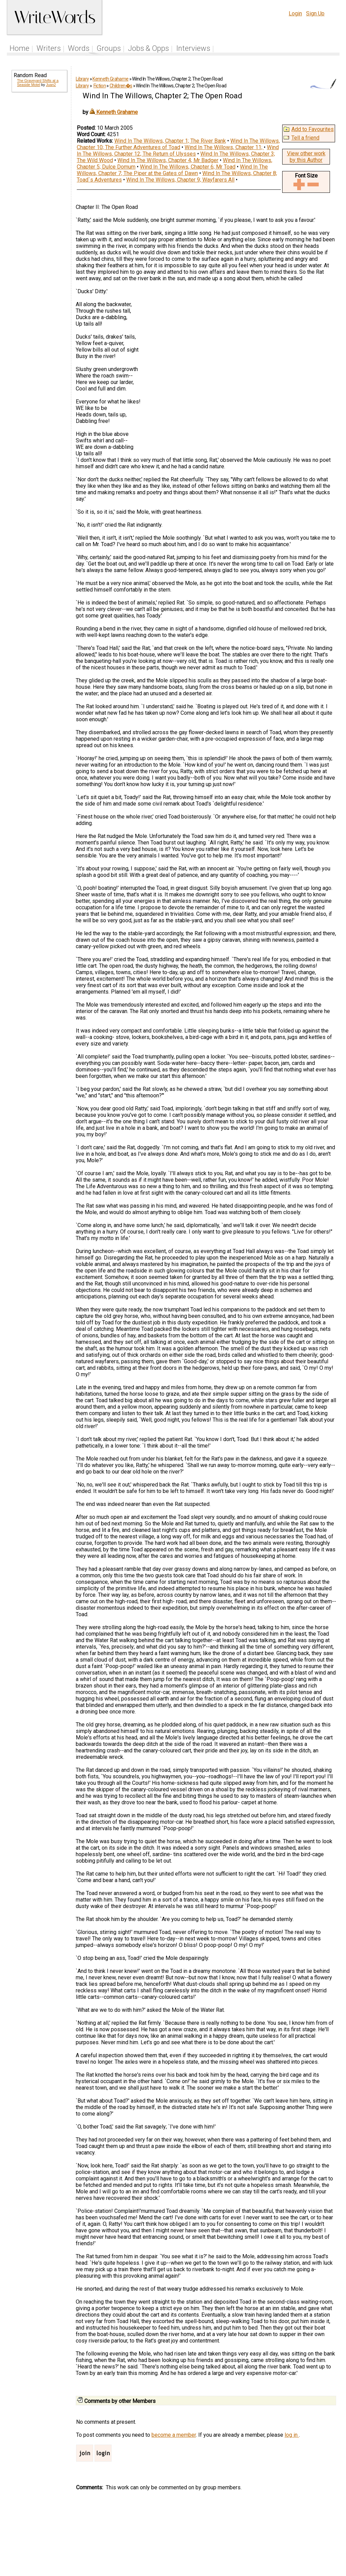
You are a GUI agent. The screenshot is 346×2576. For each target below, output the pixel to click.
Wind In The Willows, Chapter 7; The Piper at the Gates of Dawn (172, 169)
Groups (109, 48)
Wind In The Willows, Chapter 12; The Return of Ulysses (178, 150)
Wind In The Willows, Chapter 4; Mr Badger (167, 160)
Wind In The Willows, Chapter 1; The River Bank (170, 141)
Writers (49, 48)
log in (292, 2435)
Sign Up (315, 13)
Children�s (121, 85)
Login (295, 13)
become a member (174, 2435)
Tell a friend (305, 137)
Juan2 (51, 85)
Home (19, 48)
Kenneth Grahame (110, 79)
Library (82, 79)
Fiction (99, 85)
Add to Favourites (312, 129)
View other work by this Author (306, 156)
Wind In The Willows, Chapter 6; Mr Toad (187, 166)
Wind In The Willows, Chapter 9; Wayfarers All (180, 179)
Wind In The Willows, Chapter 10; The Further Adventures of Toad (178, 144)
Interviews (193, 48)
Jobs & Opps (148, 48)
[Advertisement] (39, 202)
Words (78, 48)
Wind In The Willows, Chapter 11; (224, 147)
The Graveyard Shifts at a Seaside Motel (37, 83)
